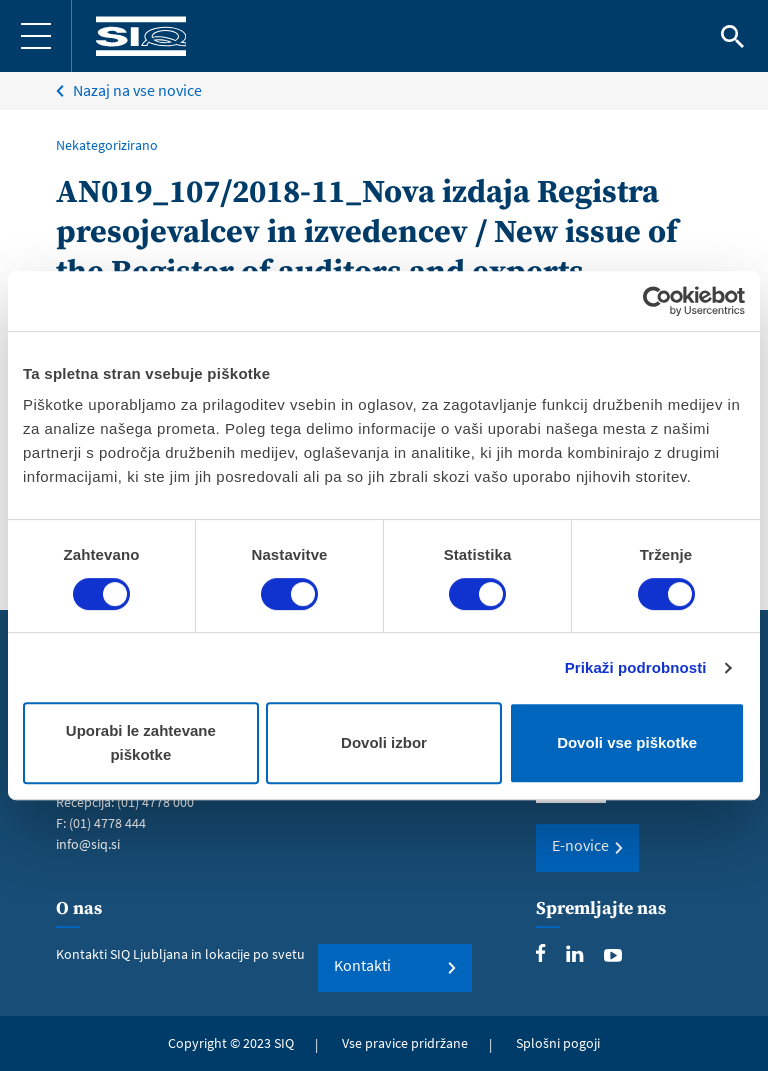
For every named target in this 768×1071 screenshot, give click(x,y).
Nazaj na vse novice (137, 90)
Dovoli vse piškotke (627, 742)
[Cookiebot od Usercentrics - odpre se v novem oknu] (657, 301)
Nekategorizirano (107, 145)
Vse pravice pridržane (405, 1043)
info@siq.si (88, 844)
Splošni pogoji (558, 1043)
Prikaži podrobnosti (636, 667)
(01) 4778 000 (155, 802)
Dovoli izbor (384, 742)
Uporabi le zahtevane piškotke (141, 742)
